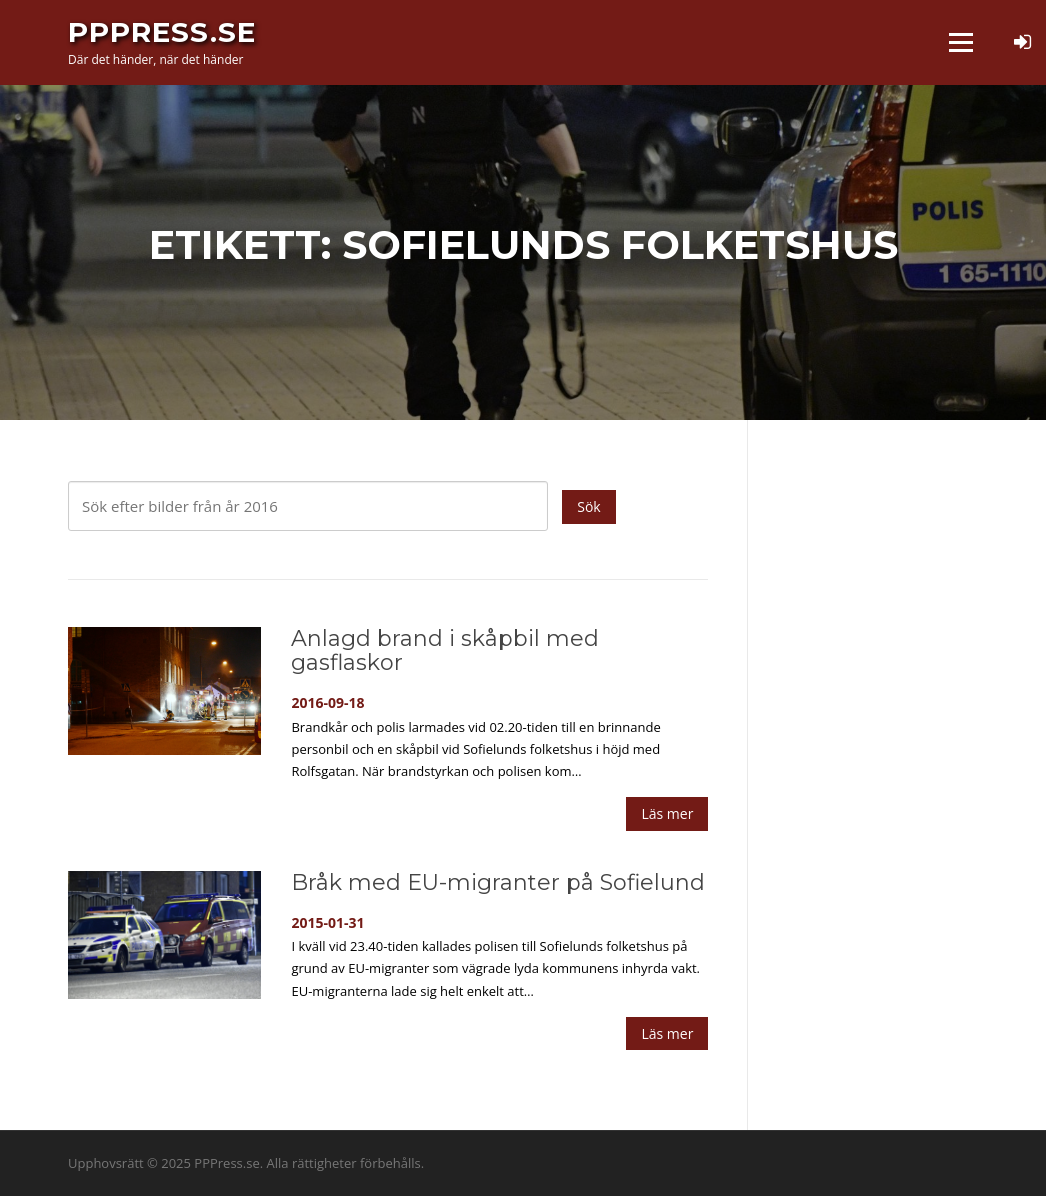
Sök (588, 506)
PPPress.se (162, 32)
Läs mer (667, 813)
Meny (960, 42)
